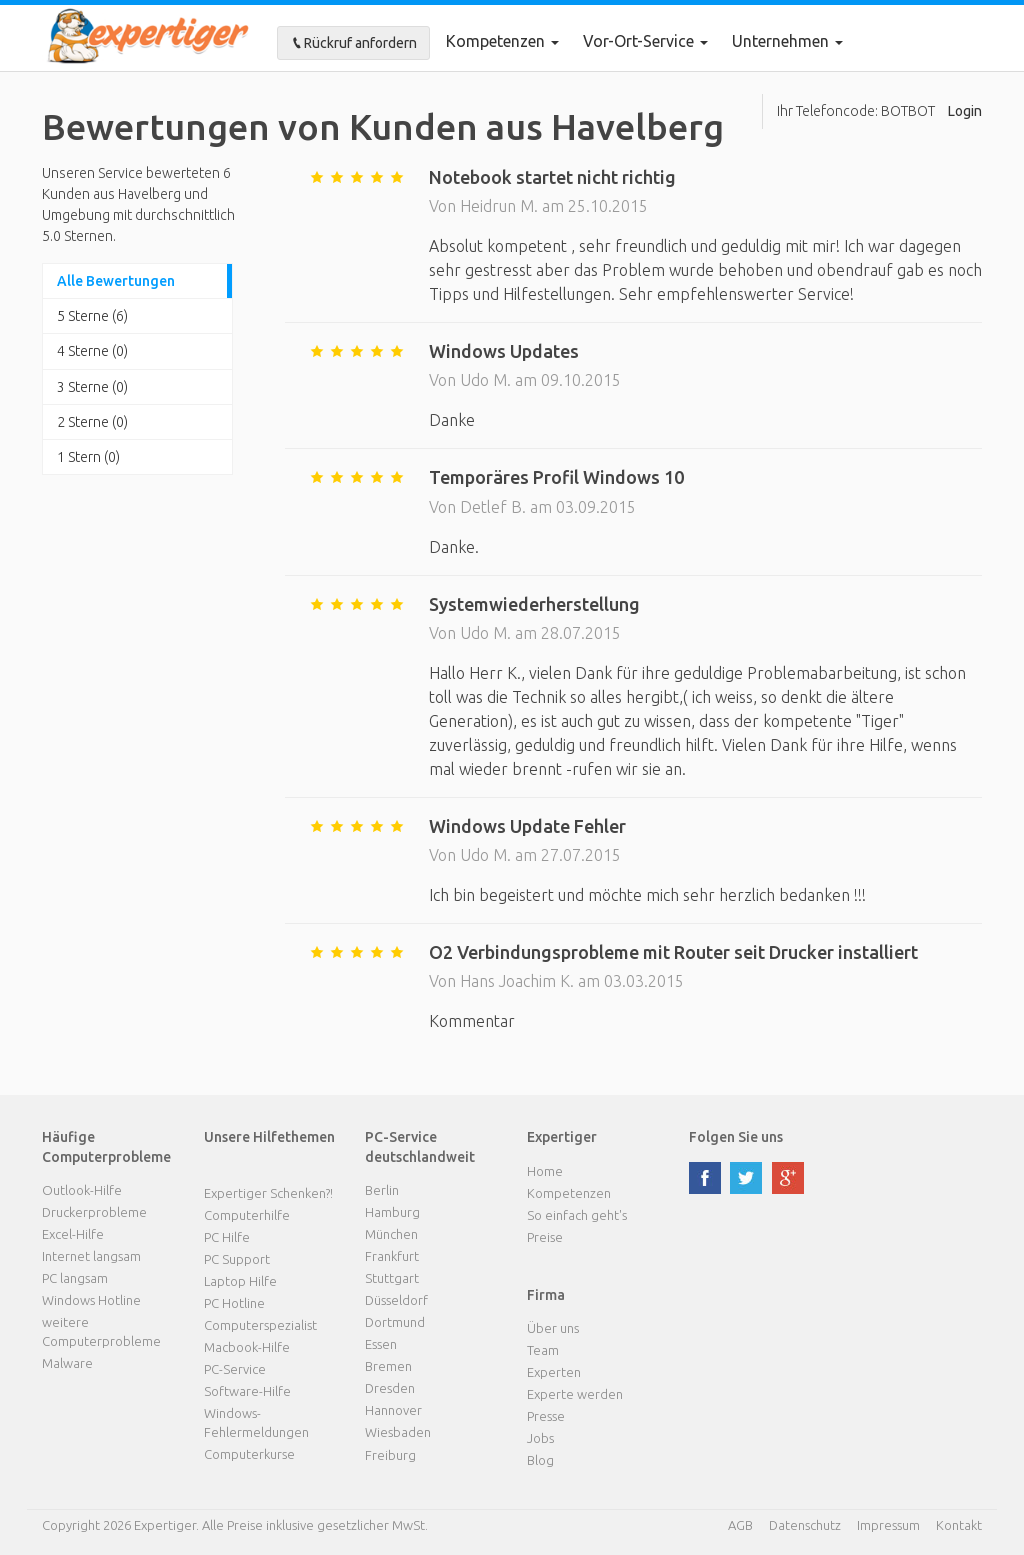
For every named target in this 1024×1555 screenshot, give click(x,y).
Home (545, 1171)
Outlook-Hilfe (82, 1190)
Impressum (888, 1525)
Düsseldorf (396, 1300)
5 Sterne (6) (92, 316)
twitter (746, 1178)
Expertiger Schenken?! (268, 1193)
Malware (67, 1363)
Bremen (388, 1366)
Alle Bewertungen (116, 281)
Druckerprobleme (94, 1212)
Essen (381, 1344)
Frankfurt (392, 1256)
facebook (705, 1178)
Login (965, 111)
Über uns (553, 1328)
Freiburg (390, 1455)
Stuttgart (392, 1278)
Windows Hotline (91, 1300)
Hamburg (392, 1212)
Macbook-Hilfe (247, 1347)
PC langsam (75, 1278)
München (391, 1234)
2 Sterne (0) (92, 422)
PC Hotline (234, 1303)
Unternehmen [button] (787, 41)
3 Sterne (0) (92, 387)
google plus (788, 1178)
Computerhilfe (247, 1215)
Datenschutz (805, 1525)
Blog (540, 1460)
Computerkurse (249, 1454)
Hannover (393, 1410)
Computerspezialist (260, 1325)
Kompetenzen (502, 41)
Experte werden (575, 1394)
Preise (545, 1237)
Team (543, 1350)
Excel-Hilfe (73, 1234)
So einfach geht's (577, 1215)
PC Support (237, 1259)
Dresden (390, 1388)
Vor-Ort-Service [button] (645, 41)
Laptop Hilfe (240, 1281)
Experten (554, 1372)
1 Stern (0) (88, 457)
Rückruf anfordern (353, 43)
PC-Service (235, 1369)
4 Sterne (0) (92, 351)
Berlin (382, 1190)
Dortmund (395, 1322)
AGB (740, 1525)
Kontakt (959, 1525)
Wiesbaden (398, 1432)
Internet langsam (91, 1256)
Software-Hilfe (247, 1391)
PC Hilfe (227, 1237)
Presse (546, 1416)
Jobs (540, 1438)
